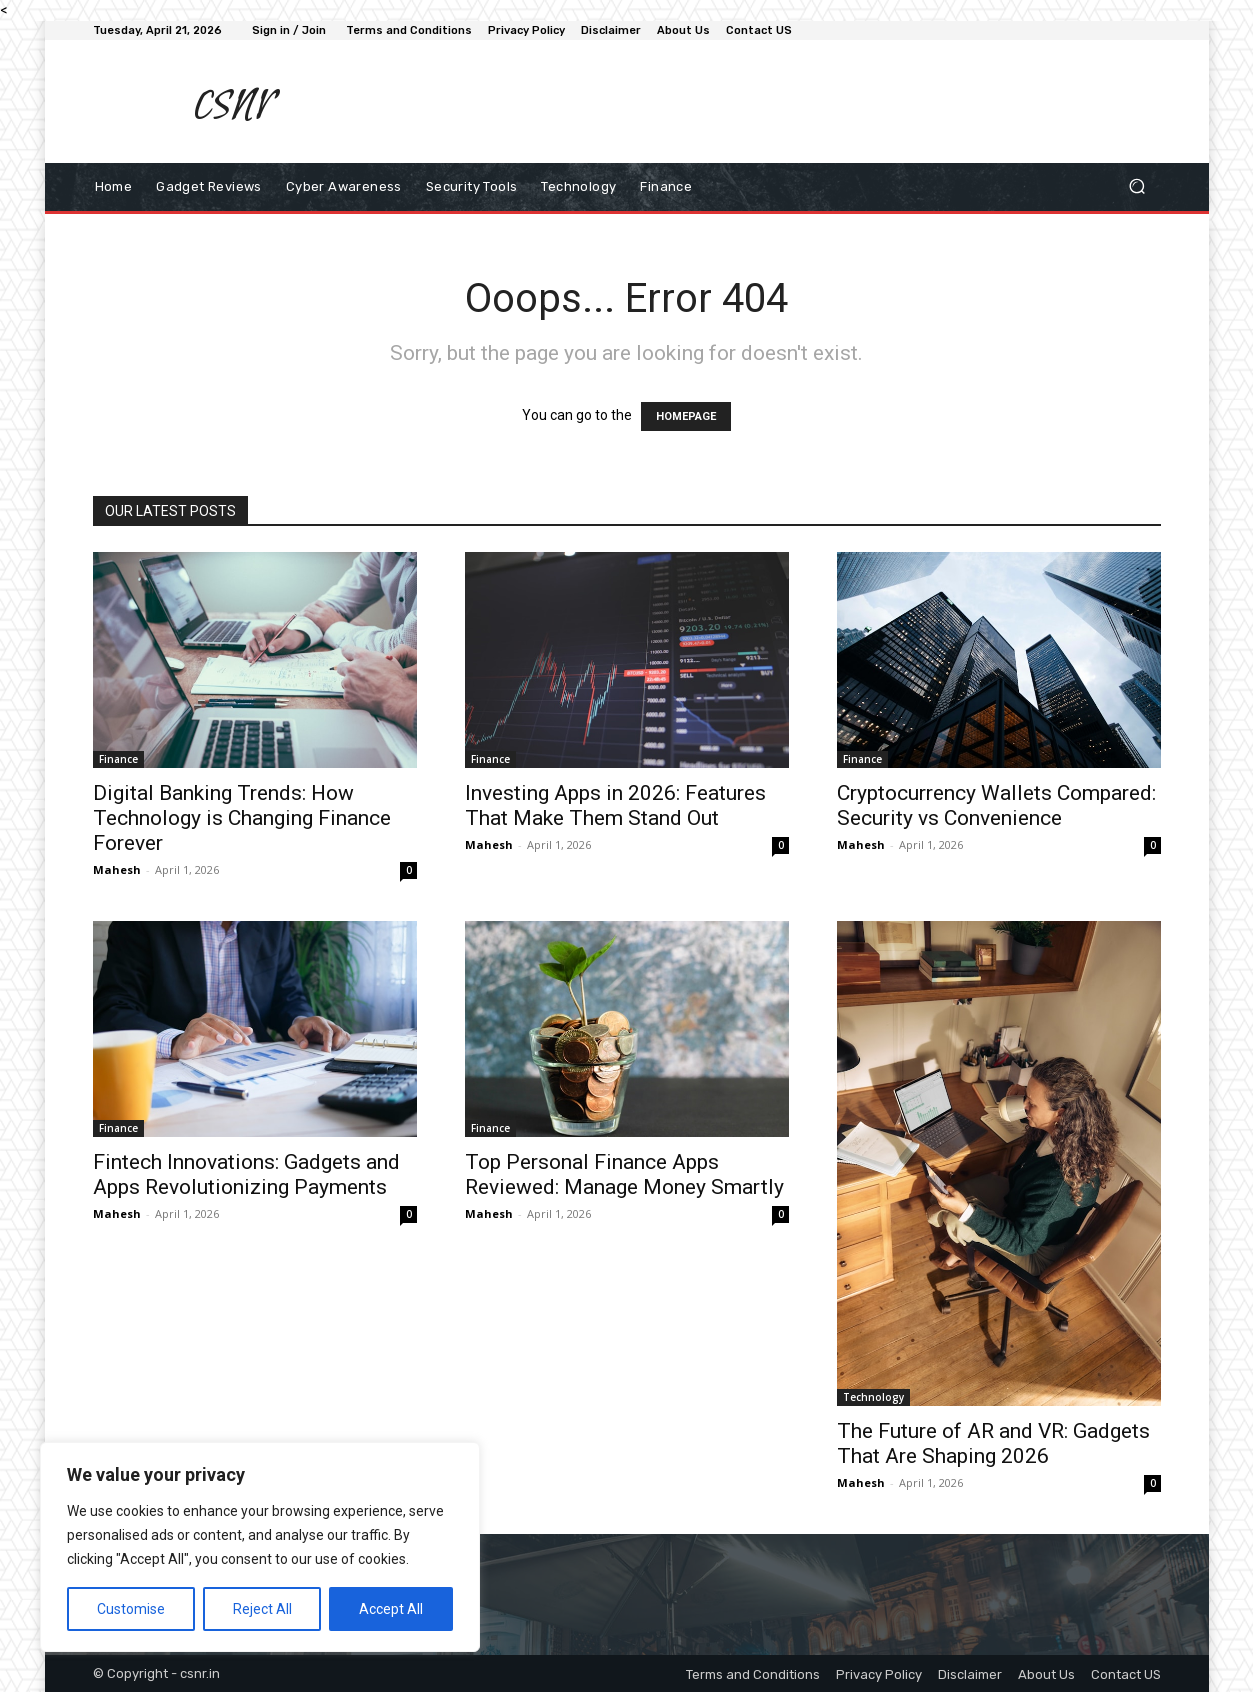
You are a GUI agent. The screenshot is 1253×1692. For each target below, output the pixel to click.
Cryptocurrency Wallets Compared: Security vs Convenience (996, 805)
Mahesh (117, 869)
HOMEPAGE (686, 416)
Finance (118, 759)
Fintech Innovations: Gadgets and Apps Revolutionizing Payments (246, 1174)
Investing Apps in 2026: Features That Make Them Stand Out (615, 805)
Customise (131, 1609)
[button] (1137, 186)
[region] (260, 1547)
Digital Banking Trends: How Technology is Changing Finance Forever (242, 818)
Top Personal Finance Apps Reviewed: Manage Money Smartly (624, 1174)
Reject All (262, 1609)
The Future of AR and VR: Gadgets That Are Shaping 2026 (993, 1443)
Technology (873, 1397)
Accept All (391, 1609)
